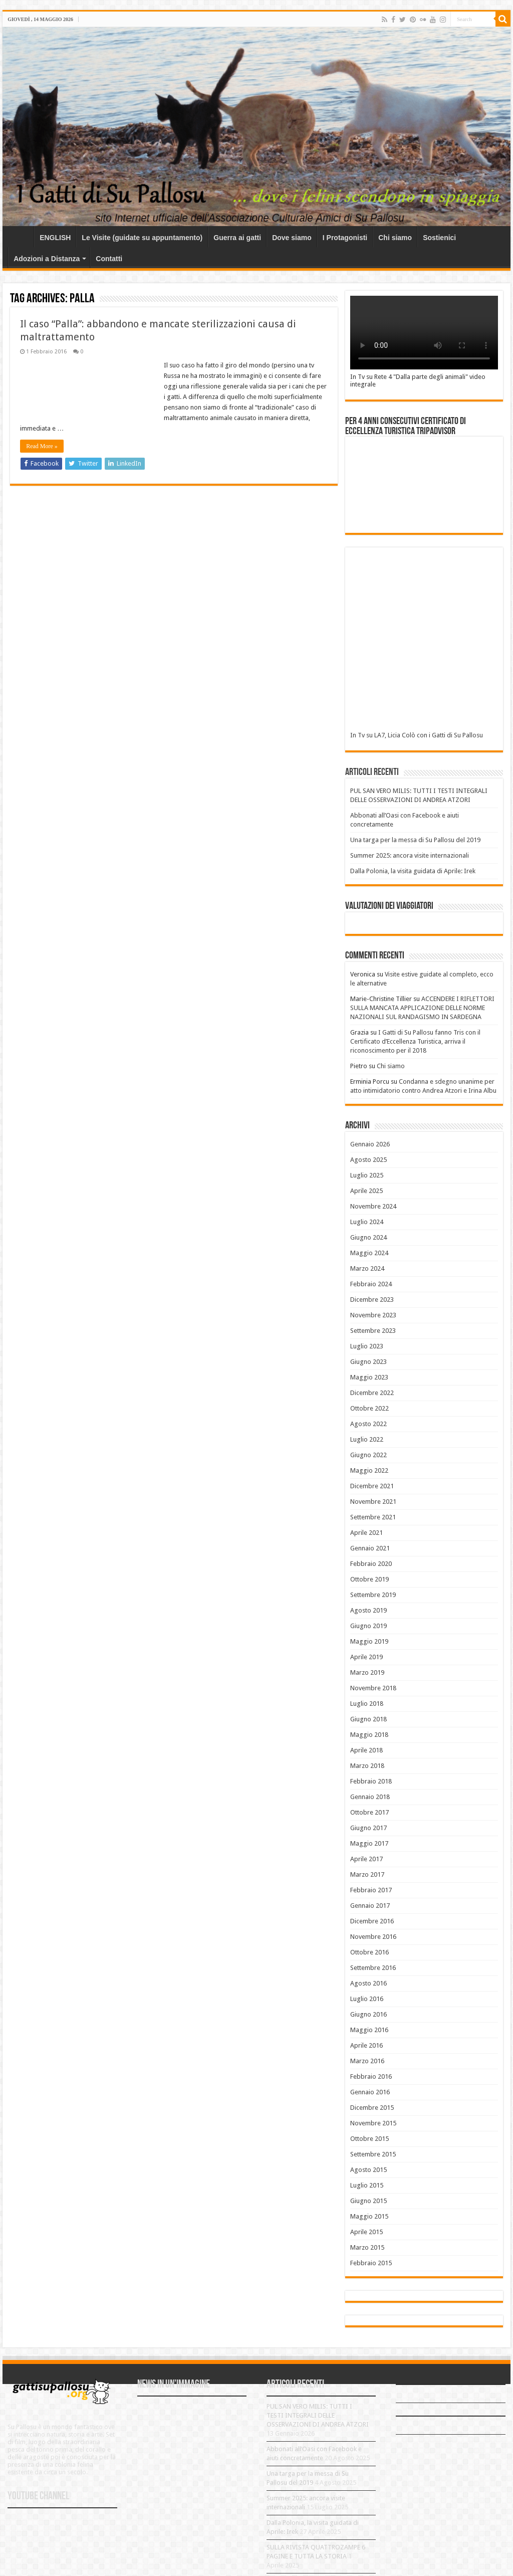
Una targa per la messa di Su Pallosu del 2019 (415, 840)
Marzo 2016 (367, 2061)
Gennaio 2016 (370, 2092)
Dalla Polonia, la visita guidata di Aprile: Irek (412, 871)
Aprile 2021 (366, 1532)
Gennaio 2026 (370, 1144)
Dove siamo (292, 238)
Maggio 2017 (369, 1843)
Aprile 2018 (366, 1750)
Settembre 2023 (373, 1330)
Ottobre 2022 (369, 1408)
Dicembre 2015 (372, 2107)
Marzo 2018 (367, 1765)
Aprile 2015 (366, 2232)
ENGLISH (55, 238)
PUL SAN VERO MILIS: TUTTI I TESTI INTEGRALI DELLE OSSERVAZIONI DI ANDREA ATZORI (318, 2415)
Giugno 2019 (368, 1626)
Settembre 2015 (373, 2154)
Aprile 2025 (366, 1191)
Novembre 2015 (373, 2123)
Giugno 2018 (368, 1719)
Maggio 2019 (369, 1641)
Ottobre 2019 (369, 1579)
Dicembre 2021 (372, 1486)
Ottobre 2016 (369, 1952)
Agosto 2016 (368, 1983)
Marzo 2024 (367, 1268)
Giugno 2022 (368, 1455)
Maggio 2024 (369, 1253)
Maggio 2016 (369, 2030)
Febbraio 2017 (371, 1890)
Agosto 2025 (368, 1159)
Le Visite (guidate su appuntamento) (142, 238)
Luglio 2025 (366, 1175)
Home (21, 236)
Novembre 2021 (373, 1501)
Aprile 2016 (366, 2045)
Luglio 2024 (366, 1222)
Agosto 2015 (368, 2169)
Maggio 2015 (369, 2216)
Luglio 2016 (366, 1999)
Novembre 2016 (373, 1936)
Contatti (109, 259)
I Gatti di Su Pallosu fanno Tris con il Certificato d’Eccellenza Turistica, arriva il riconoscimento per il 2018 (415, 1041)
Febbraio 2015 (371, 2263)
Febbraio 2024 (371, 1284)
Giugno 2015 (368, 2201)
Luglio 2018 (366, 1703)
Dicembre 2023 (372, 1299)
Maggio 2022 (369, 1470)
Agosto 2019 (368, 1610)
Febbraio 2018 (371, 1781)
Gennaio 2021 (370, 1548)
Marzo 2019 (367, 1672)
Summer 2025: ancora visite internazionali (409, 855)
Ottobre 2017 (369, 1812)
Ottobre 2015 (369, 2138)
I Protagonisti (345, 238)
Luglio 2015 (366, 2185)
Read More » (42, 446)
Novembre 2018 (373, 1688)
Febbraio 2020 (371, 1563)
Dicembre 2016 (372, 1921)
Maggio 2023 (369, 1377)
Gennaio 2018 (370, 1797)
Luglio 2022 (366, 1439)
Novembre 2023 (373, 1315)
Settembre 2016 (373, 1967)
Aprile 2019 (366, 1657)
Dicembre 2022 (372, 1393)
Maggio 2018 (369, 1734)
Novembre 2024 (373, 1206)
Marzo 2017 (367, 1874)
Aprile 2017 (366, 1859)
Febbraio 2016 (371, 2076)
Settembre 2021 (373, 1517)
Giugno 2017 (368, 1828)
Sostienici (439, 238)
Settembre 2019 (373, 1595)
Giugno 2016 (368, 2014)
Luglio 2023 (366, 1346)
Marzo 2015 (367, 2247)
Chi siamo (395, 238)
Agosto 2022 (368, 1424)
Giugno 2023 (368, 1361)
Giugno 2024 (368, 1237)
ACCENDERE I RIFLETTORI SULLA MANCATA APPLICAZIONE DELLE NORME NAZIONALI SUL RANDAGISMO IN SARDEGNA (422, 1008)
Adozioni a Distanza (47, 259)
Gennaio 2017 (370, 1905)
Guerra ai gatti (237, 238)
